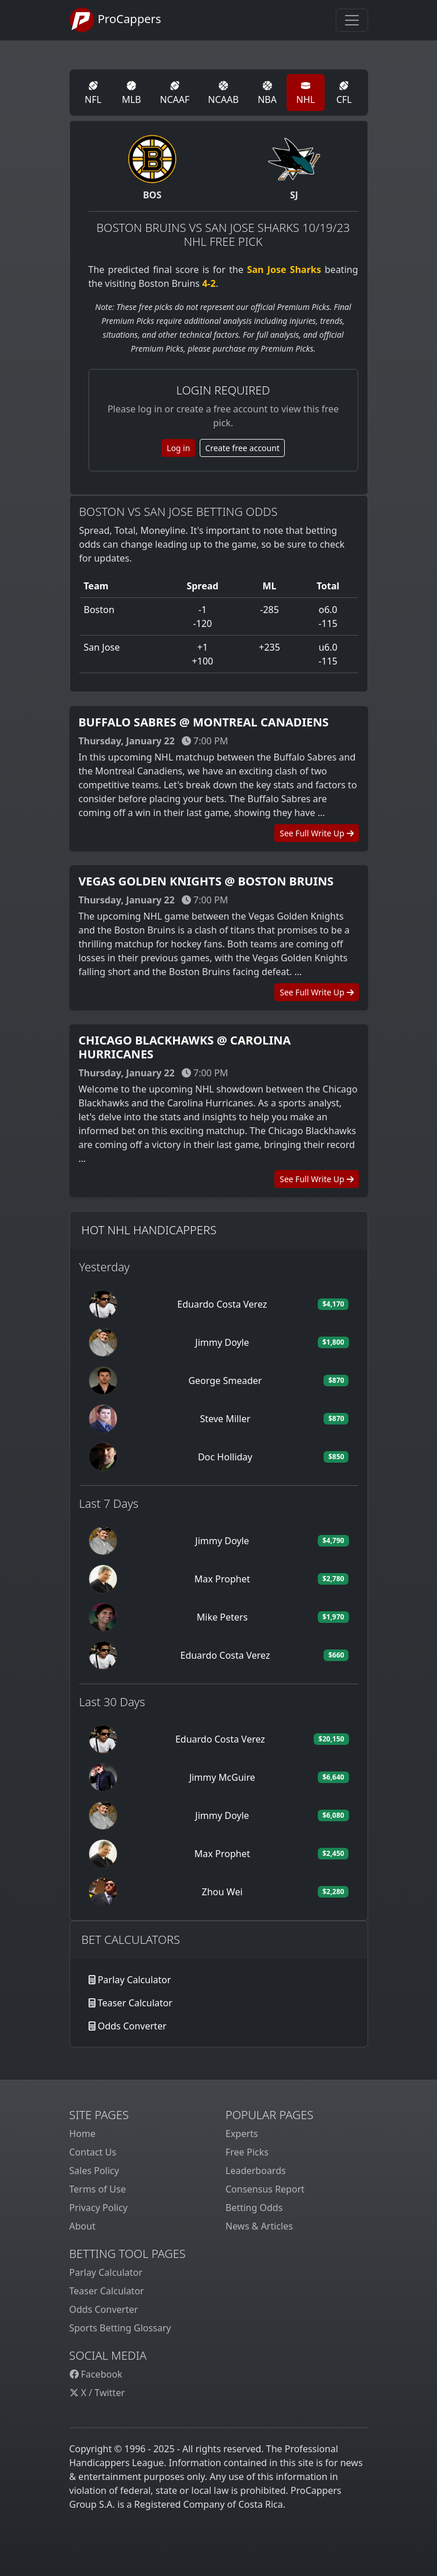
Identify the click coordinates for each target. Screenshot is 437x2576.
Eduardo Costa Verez (222, 1304)
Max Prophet (222, 1579)
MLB (131, 93)
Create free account (242, 447)
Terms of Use (97, 2189)
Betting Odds (254, 2207)
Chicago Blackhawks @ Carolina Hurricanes (185, 1047)
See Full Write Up (316, 833)
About (82, 2226)
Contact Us (92, 2152)
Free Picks (247, 2152)
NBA (267, 93)
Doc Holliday (225, 1457)
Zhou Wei (222, 1891)
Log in (178, 447)
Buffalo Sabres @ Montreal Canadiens (204, 722)
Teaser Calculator (135, 2002)
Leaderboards (256, 2170)
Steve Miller (225, 1418)
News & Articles (259, 2226)
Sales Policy (94, 2170)
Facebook (96, 2374)
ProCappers (115, 20)
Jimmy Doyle (222, 1342)
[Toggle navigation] (352, 20)
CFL (344, 93)
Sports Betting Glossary (120, 2328)
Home (82, 2133)
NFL (93, 93)
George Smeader (225, 1380)
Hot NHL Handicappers (149, 1230)
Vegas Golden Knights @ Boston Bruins (206, 881)
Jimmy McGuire (222, 1777)
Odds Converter (132, 2026)
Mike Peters (222, 1617)
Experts (242, 2133)
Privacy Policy (98, 2207)
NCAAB (223, 93)
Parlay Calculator (134, 1979)
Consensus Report (265, 2189)
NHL (305, 93)
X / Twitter (97, 2392)
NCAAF (174, 93)
